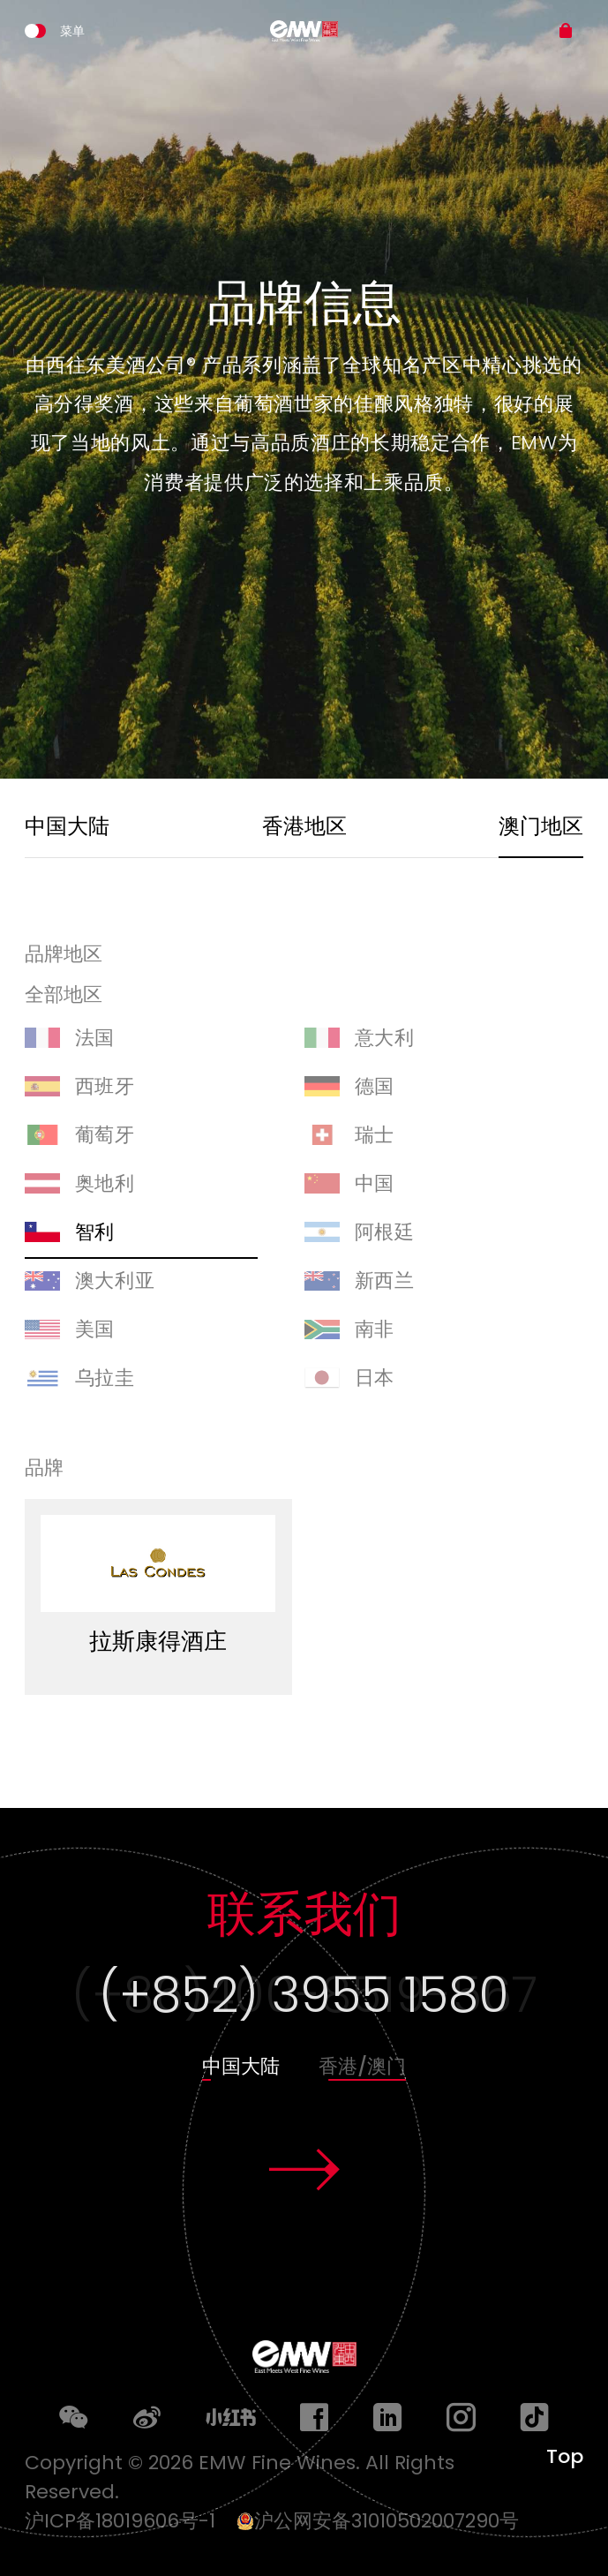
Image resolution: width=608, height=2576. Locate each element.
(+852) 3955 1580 (304, 1994)
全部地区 (63, 996)
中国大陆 (67, 825)
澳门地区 (541, 825)
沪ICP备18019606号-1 (128, 2521)
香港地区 (304, 825)
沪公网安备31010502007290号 (377, 2521)
